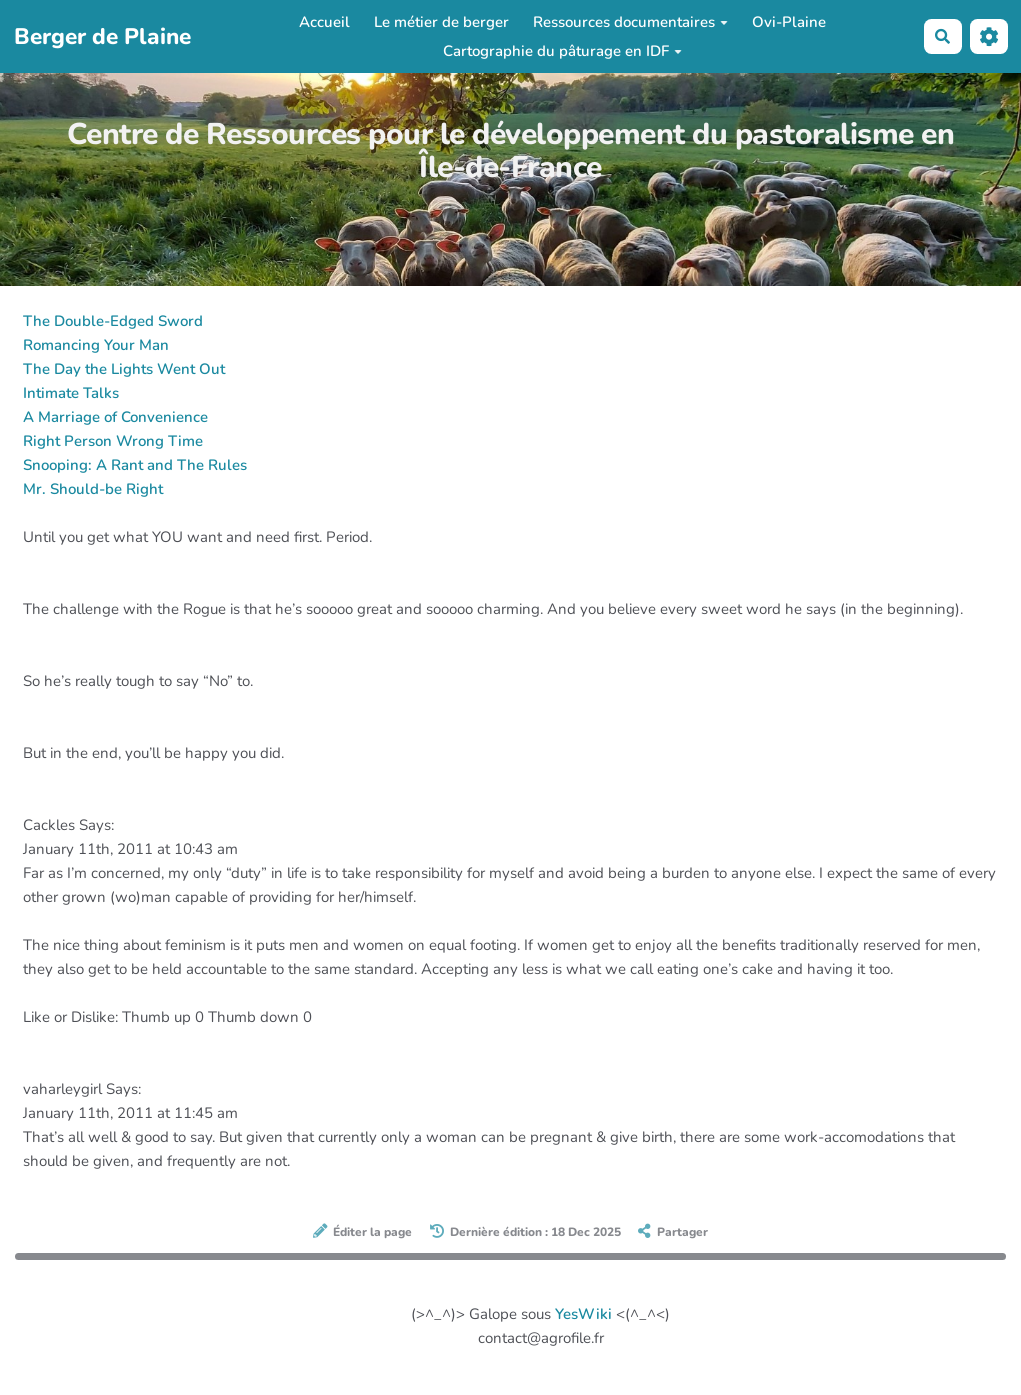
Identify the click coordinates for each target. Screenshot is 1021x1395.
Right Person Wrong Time (113, 441)
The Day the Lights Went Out (124, 369)
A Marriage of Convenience (115, 417)
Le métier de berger (441, 22)
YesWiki (583, 1314)
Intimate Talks (71, 393)
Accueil (324, 22)
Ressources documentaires (630, 22)
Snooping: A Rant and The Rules (135, 465)
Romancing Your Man (96, 345)
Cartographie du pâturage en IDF (562, 51)
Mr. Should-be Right (93, 489)
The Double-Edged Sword (113, 321)
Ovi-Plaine (789, 22)
